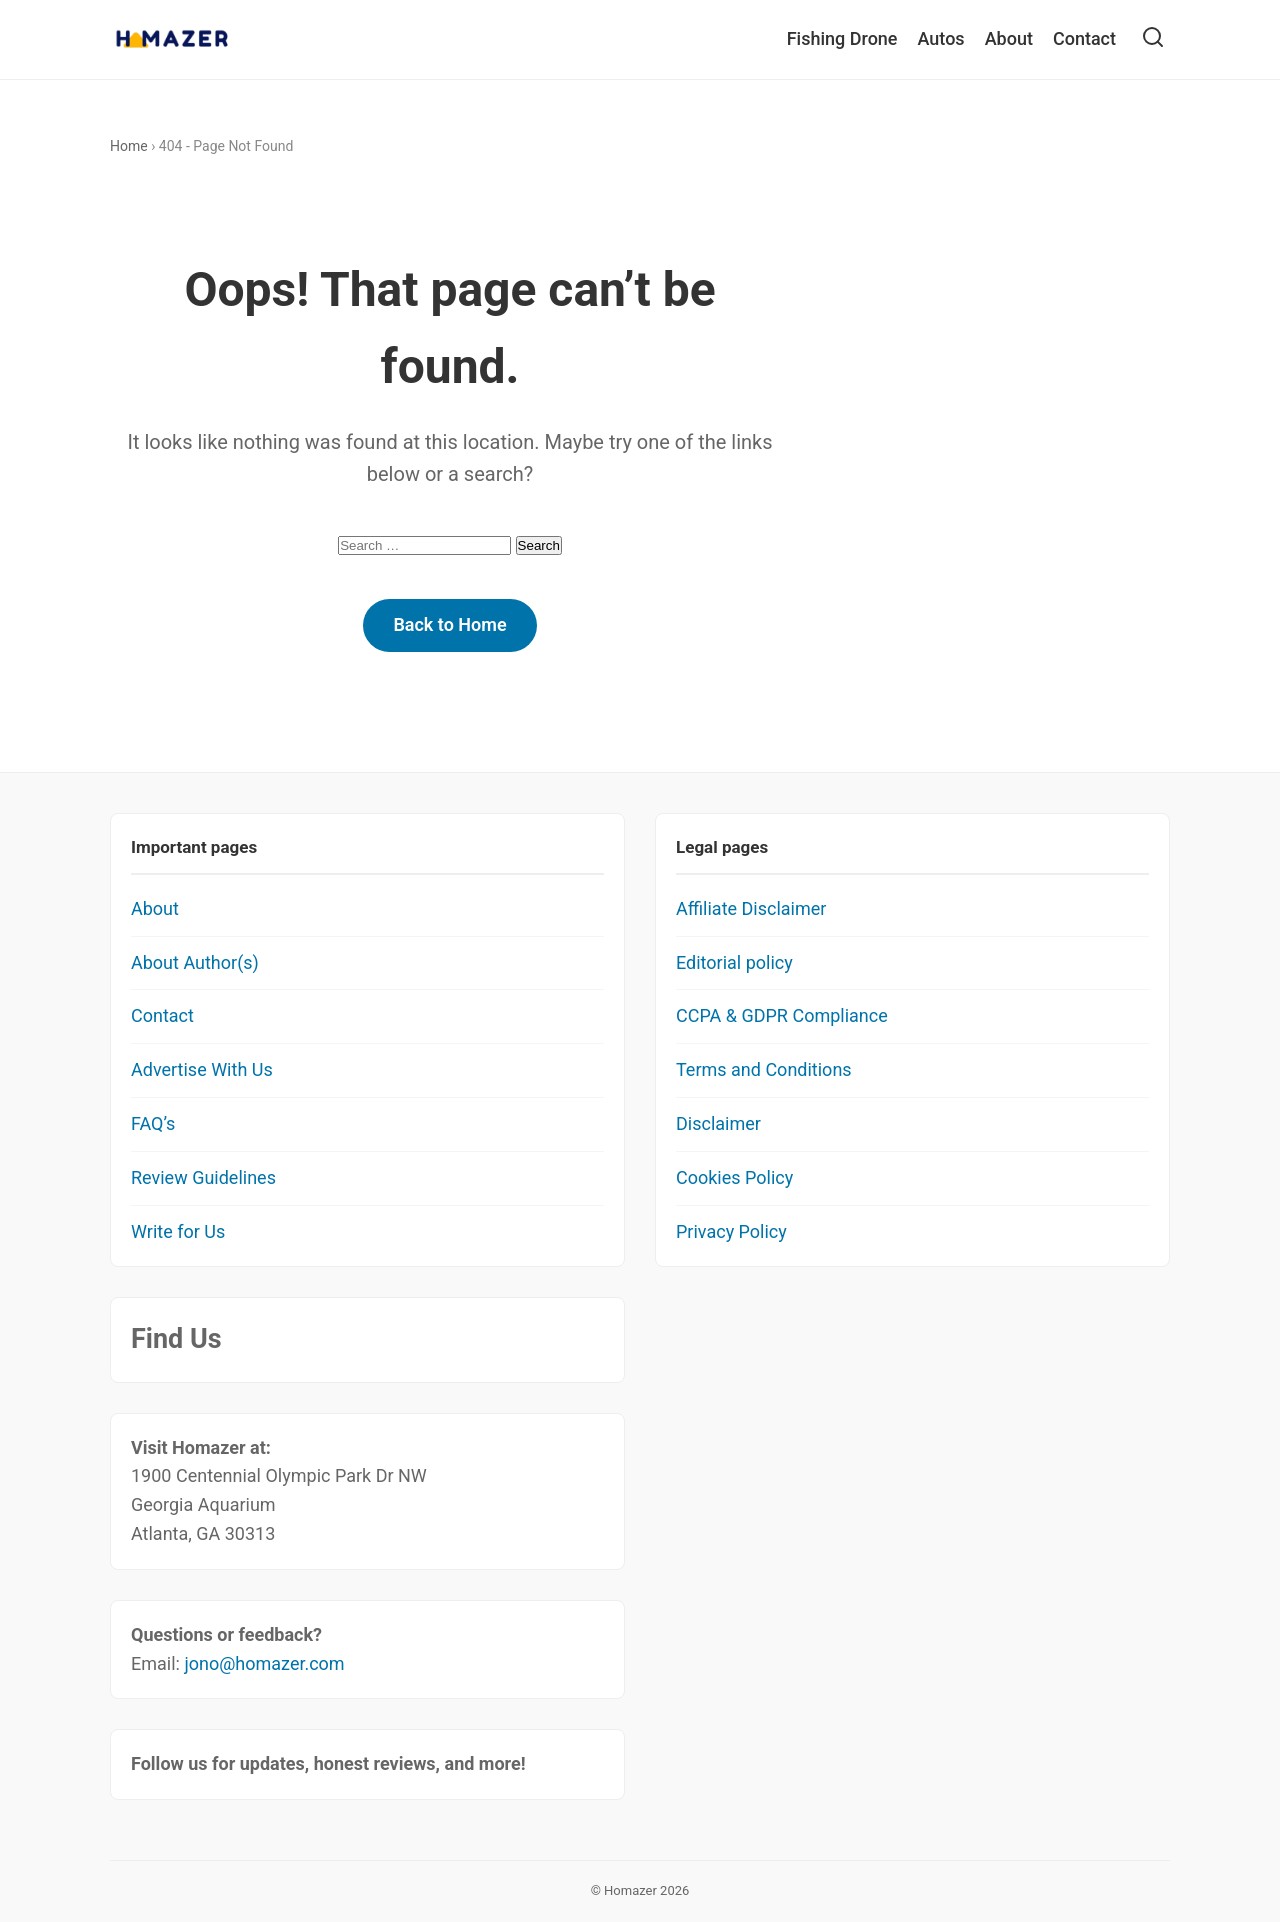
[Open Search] (1153, 39)
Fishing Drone (842, 38)
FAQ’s (153, 1123)
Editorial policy (734, 962)
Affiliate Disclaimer (751, 908)
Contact (1084, 38)
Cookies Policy (734, 1177)
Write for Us (178, 1231)
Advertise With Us (202, 1069)
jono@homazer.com (264, 1663)
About (1009, 38)
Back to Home (449, 624)
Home (129, 146)
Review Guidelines (203, 1177)
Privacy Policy (731, 1231)
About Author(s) (195, 962)
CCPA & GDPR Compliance (782, 1015)
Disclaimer (718, 1123)
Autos (941, 38)
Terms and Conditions (764, 1069)
